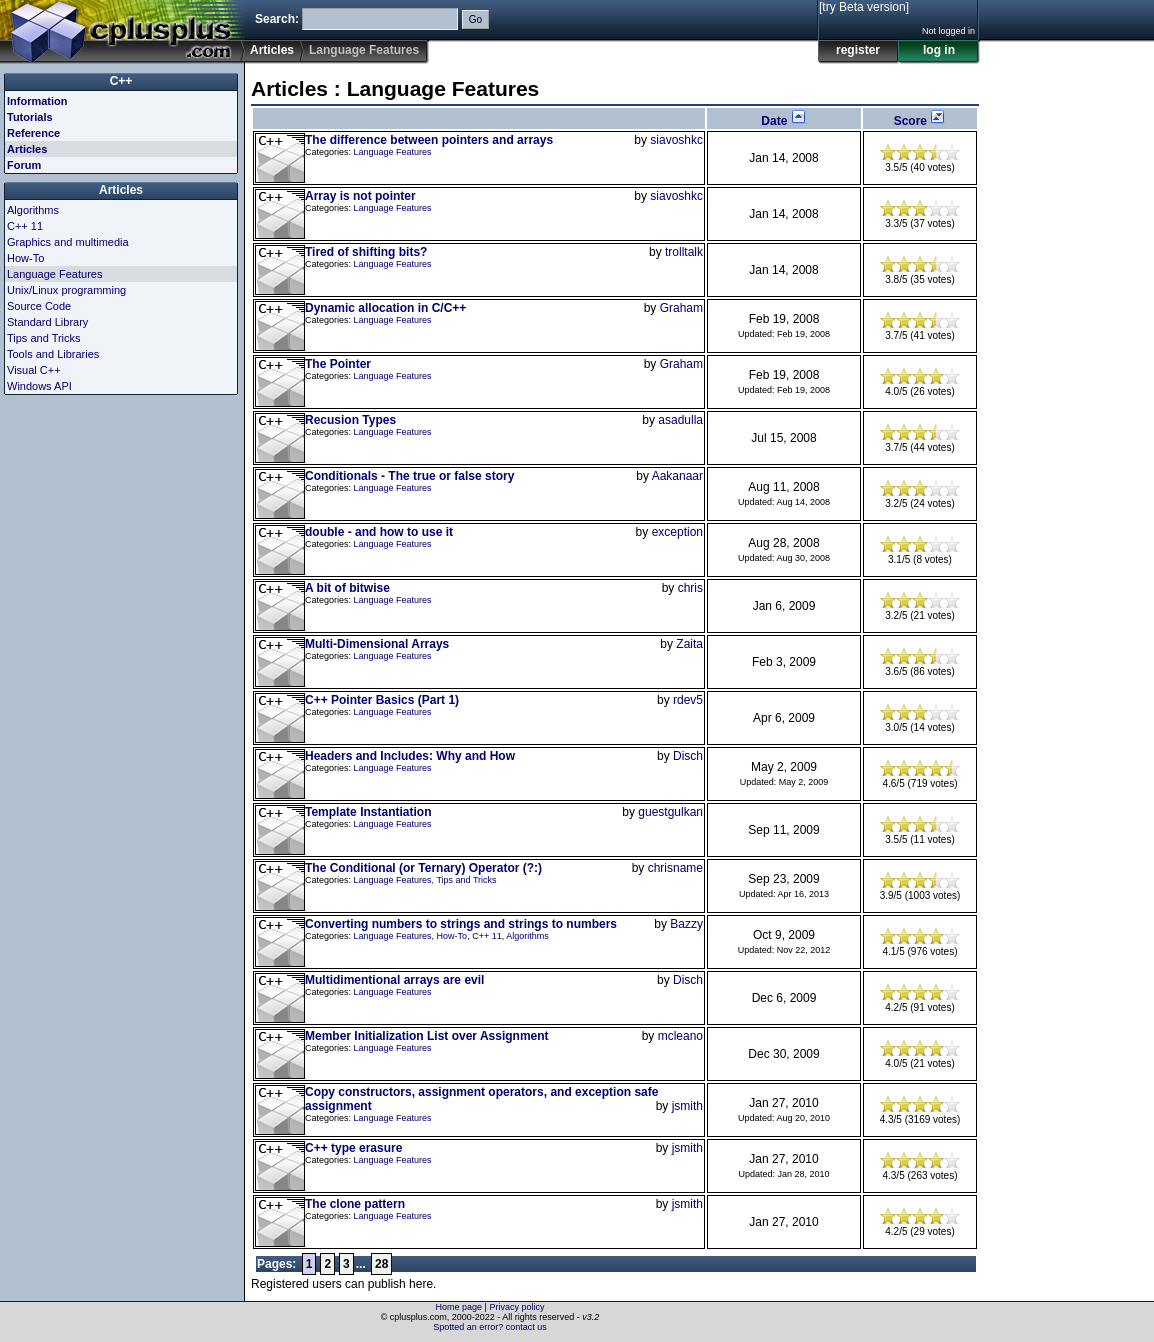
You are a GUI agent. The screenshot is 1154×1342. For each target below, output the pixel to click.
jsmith (687, 1106)
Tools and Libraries (53, 354)
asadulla (680, 420)
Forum (24, 165)
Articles (272, 50)
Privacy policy (516, 1307)
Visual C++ (34, 370)
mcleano (680, 1036)
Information (37, 101)
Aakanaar (677, 476)
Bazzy (686, 924)
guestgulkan (670, 812)
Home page (459, 1307)
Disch (688, 756)
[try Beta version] (864, 7)
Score (920, 121)
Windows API (39, 386)
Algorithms (527, 936)
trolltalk (684, 252)
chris (690, 588)
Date (783, 121)
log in (939, 50)
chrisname (675, 868)
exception (677, 532)
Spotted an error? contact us (490, 1327)
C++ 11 (487, 936)
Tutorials (30, 117)
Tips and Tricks (466, 880)
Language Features (393, 152)
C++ (121, 81)
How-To (452, 936)
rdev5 (688, 700)
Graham (681, 308)
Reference (33, 133)
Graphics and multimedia (68, 242)
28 (381, 1264)
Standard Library (47, 322)
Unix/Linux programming (66, 290)
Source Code (39, 306)
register (858, 50)
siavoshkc (676, 140)
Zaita (689, 644)
